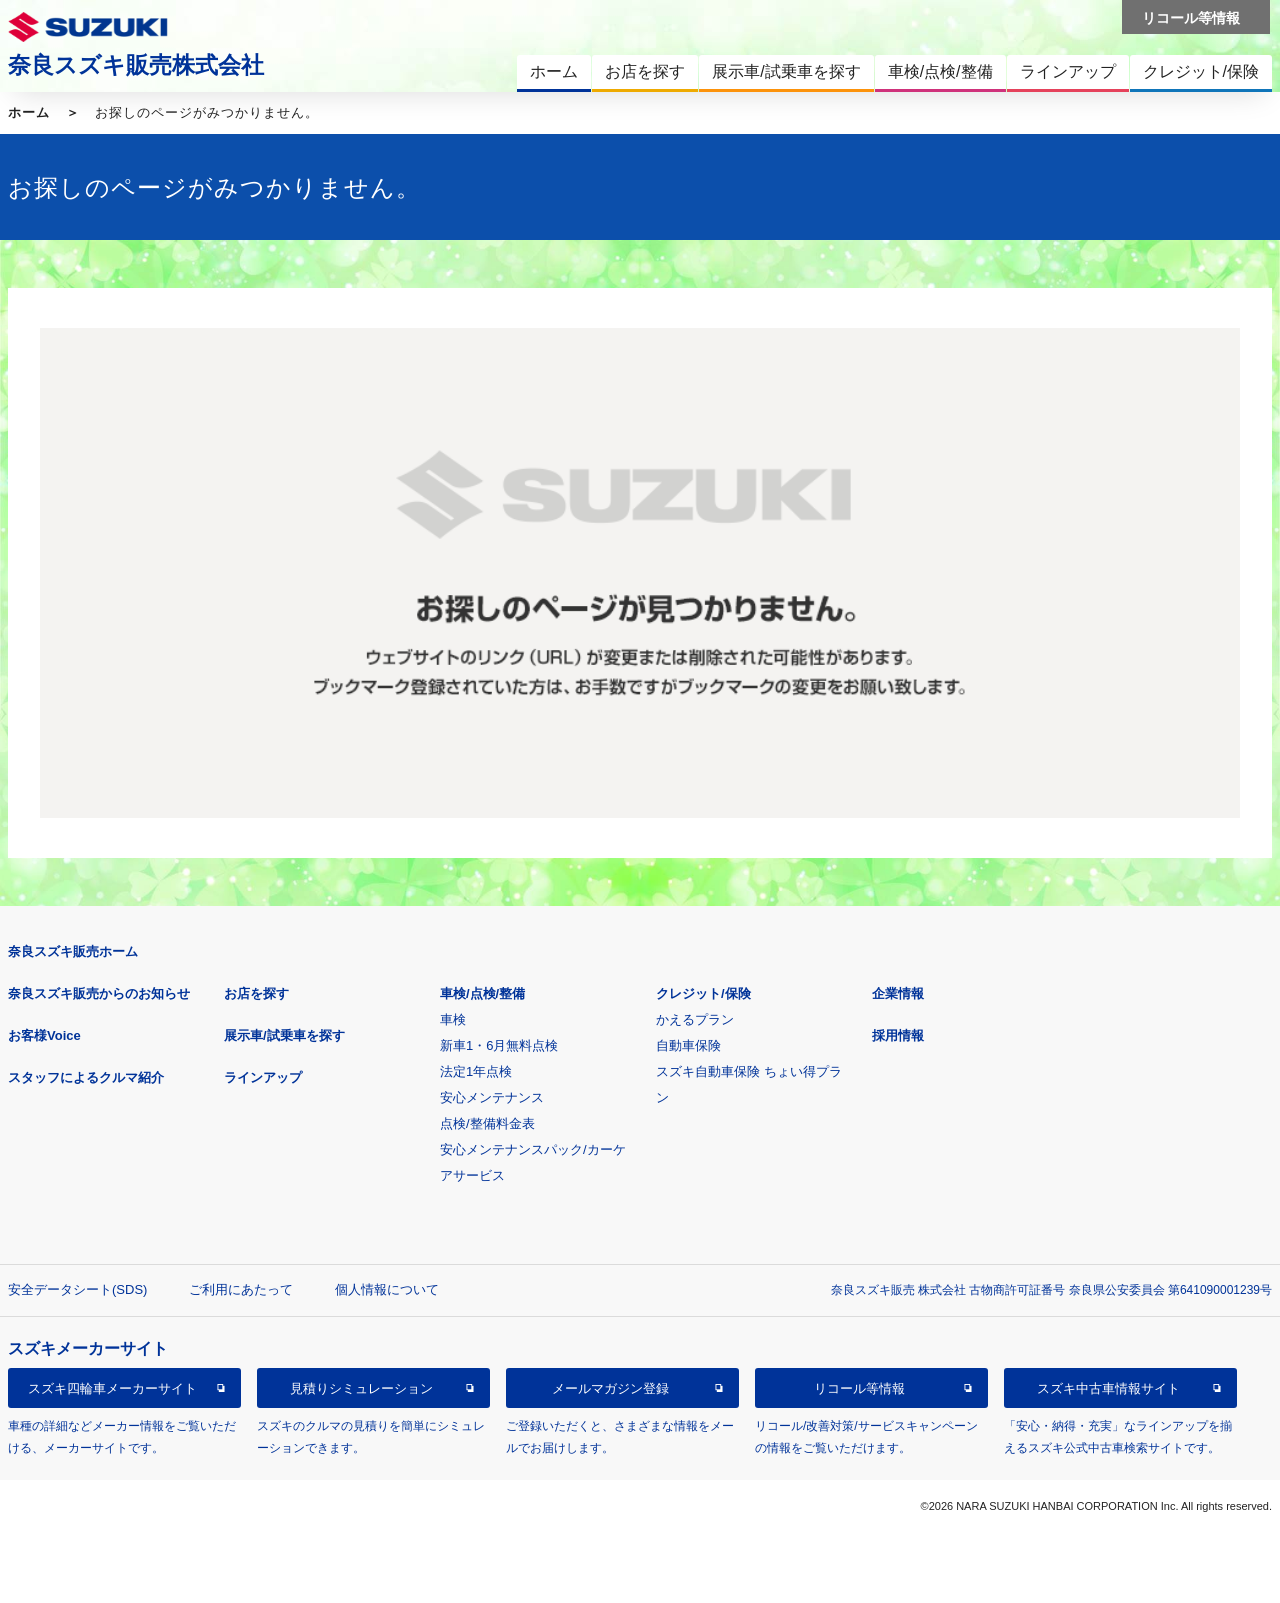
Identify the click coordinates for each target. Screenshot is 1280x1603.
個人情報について (387, 1289)
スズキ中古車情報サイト (1108, 1388)
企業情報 (898, 993)
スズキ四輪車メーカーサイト (112, 1388)
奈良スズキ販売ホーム (73, 951)
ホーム (29, 112)
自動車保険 (688, 1045)
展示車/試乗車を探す (284, 1035)
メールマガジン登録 (610, 1388)
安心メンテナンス (492, 1097)
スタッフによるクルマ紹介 (86, 1077)
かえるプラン (695, 1019)
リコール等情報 (859, 1388)
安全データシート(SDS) (77, 1289)
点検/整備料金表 (487, 1123)
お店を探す (256, 993)
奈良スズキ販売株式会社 (136, 65)
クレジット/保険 (703, 993)
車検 (453, 1019)
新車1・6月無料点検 (499, 1045)
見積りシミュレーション (361, 1388)
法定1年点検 (476, 1071)
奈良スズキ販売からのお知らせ (99, 993)
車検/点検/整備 (482, 993)
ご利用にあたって (241, 1289)
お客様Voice (44, 1035)
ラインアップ (263, 1077)
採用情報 (898, 1035)
